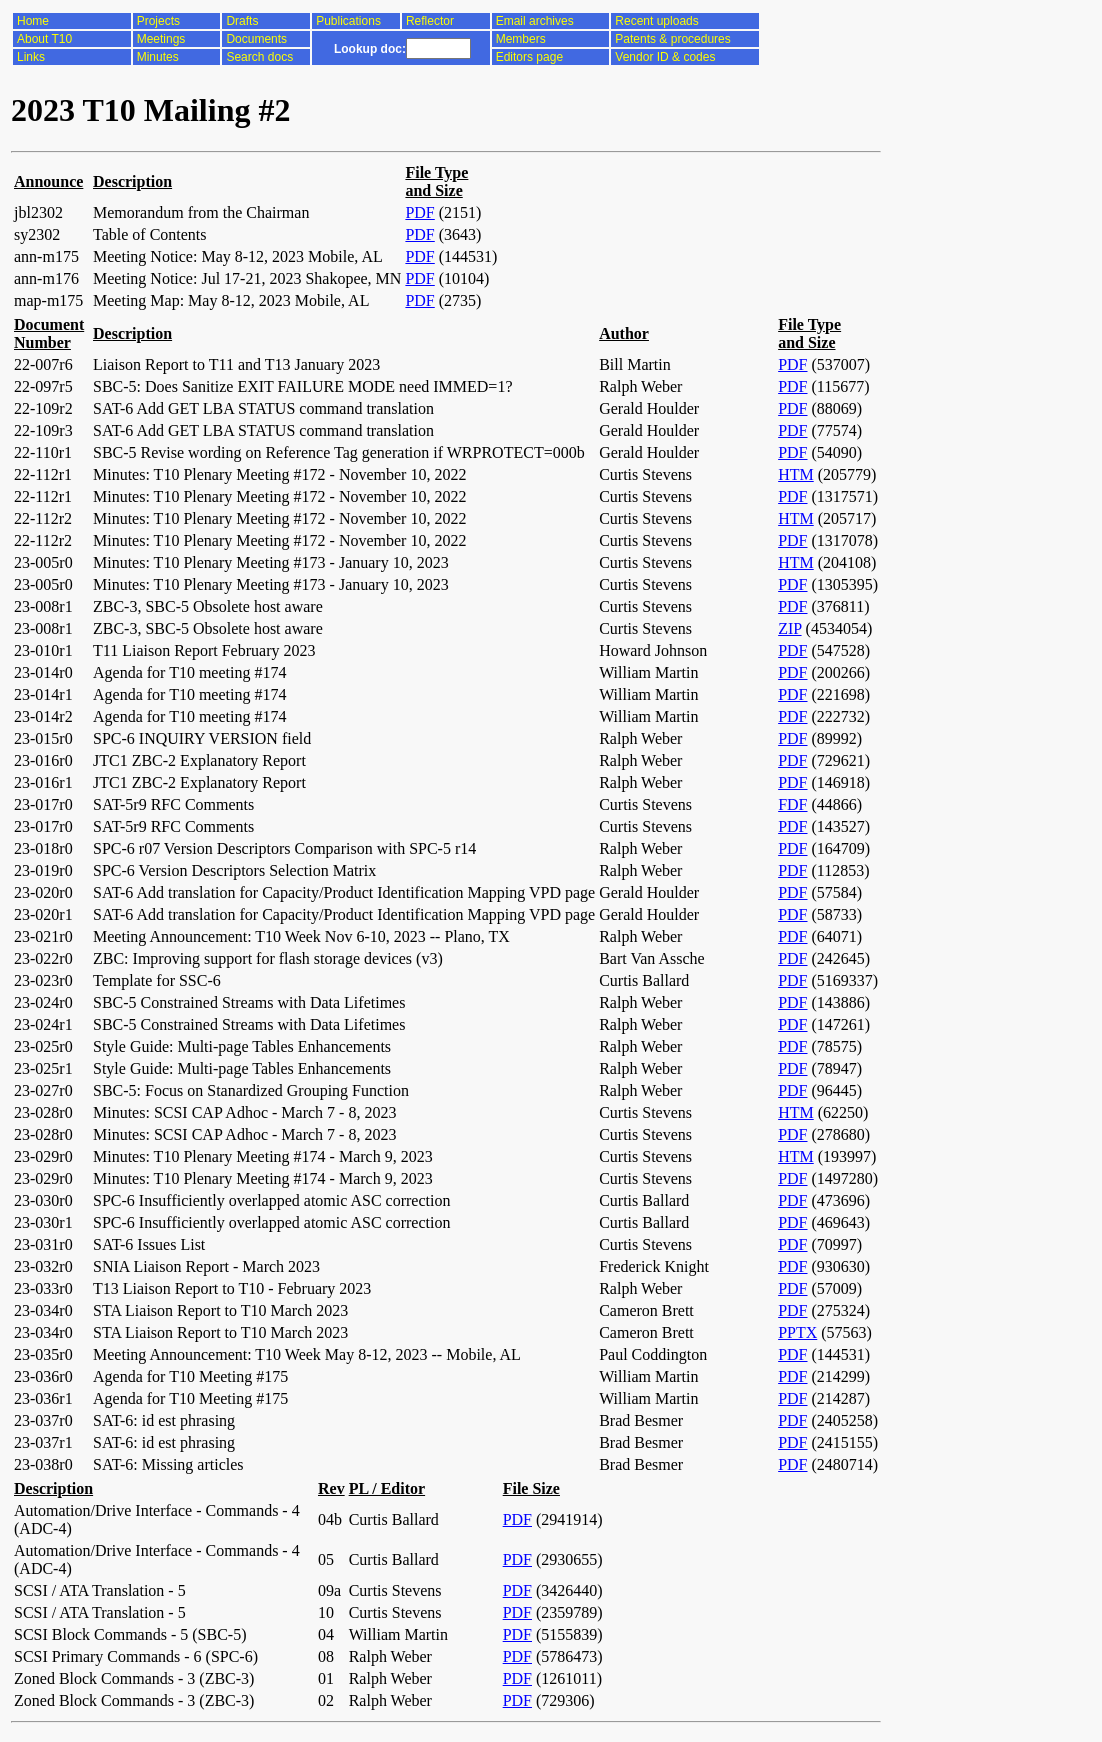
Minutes (158, 57)
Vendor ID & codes (665, 57)
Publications (348, 21)
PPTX (797, 1332)
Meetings (161, 39)
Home (33, 21)
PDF (419, 212)
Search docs (259, 57)
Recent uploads (656, 21)
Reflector (430, 21)
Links (31, 57)
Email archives (535, 21)
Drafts (242, 21)
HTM (796, 474)
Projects (158, 21)
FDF (792, 804)
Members (521, 39)
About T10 (44, 39)
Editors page (529, 57)
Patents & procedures (672, 39)
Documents (256, 39)
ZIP (789, 628)
